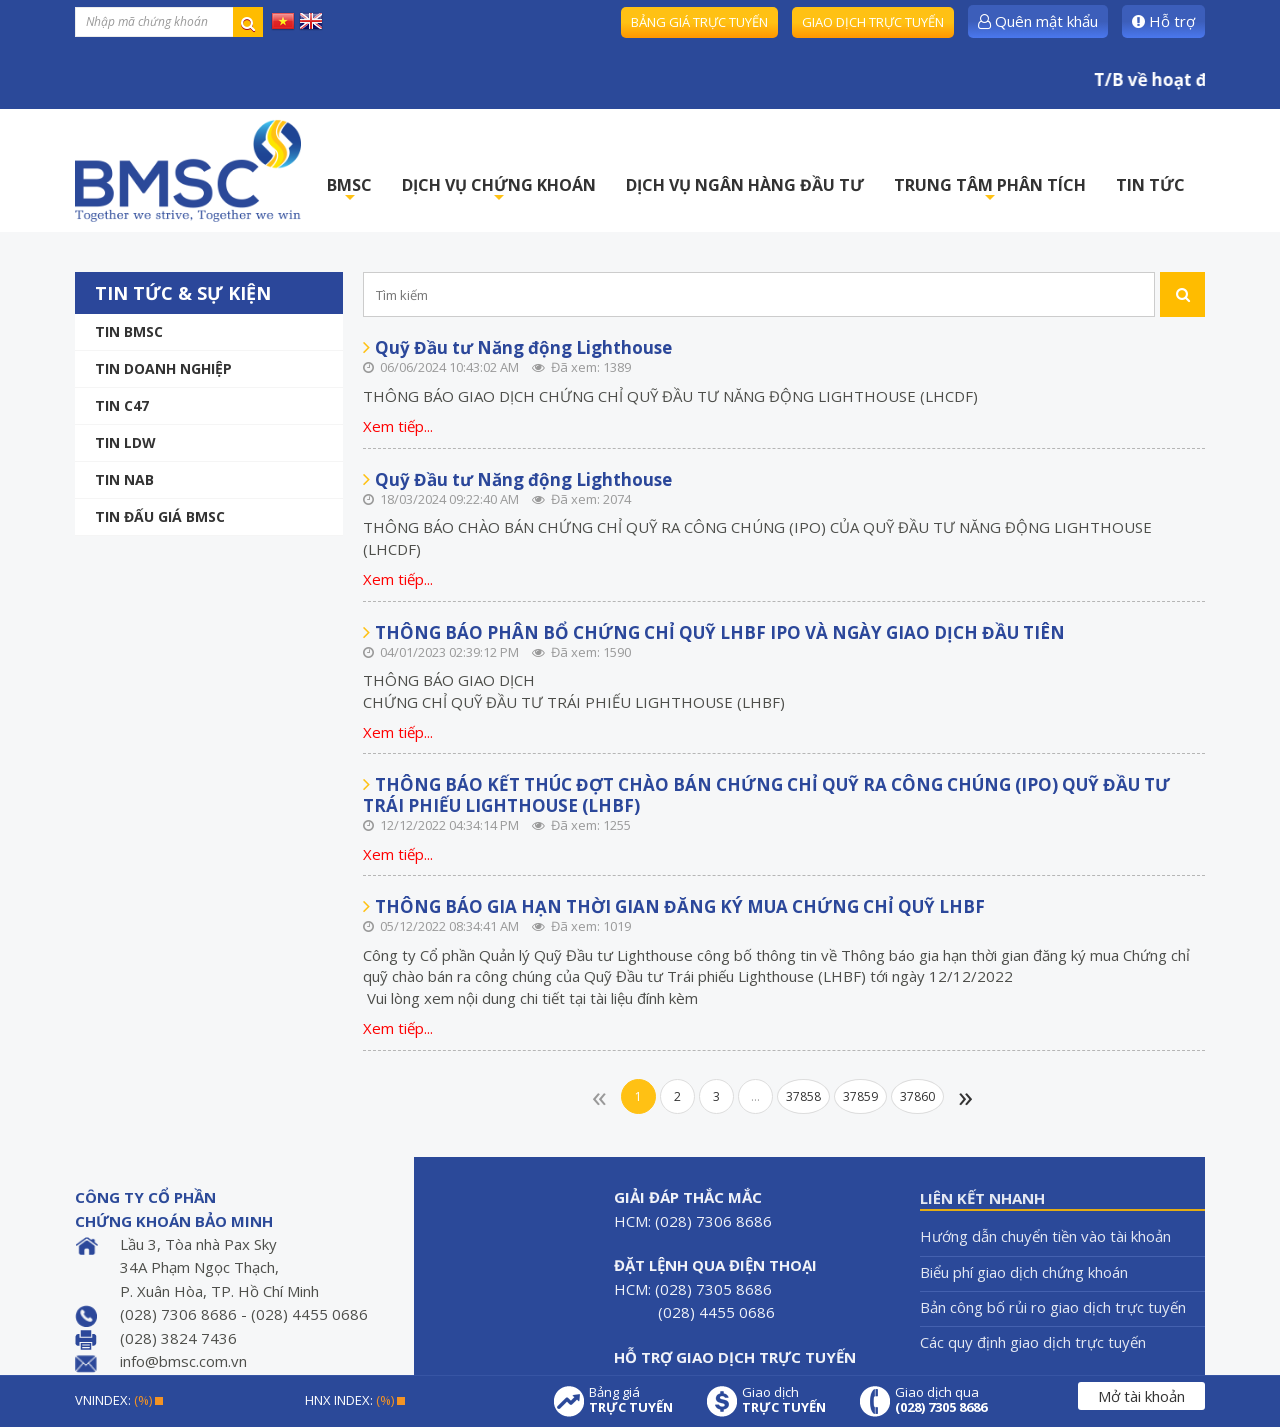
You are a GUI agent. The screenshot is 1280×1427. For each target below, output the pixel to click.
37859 (860, 1096)
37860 (917, 1096)
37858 (803, 1096)
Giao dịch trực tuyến (873, 22)
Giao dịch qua (941, 1400)
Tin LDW (125, 442)
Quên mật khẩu (1038, 21)
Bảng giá (631, 1400)
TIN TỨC (1150, 185)
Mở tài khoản (1141, 1396)
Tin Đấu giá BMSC (160, 516)
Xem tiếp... (398, 426)
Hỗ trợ (1163, 21)
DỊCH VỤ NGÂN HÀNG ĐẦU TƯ (745, 185)
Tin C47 (122, 405)
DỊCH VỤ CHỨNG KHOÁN (499, 190)
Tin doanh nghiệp (163, 368)
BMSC (349, 190)
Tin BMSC (129, 331)
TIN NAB (124, 479)
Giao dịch (784, 1400)
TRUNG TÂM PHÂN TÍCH (990, 190)
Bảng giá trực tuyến (699, 22)
